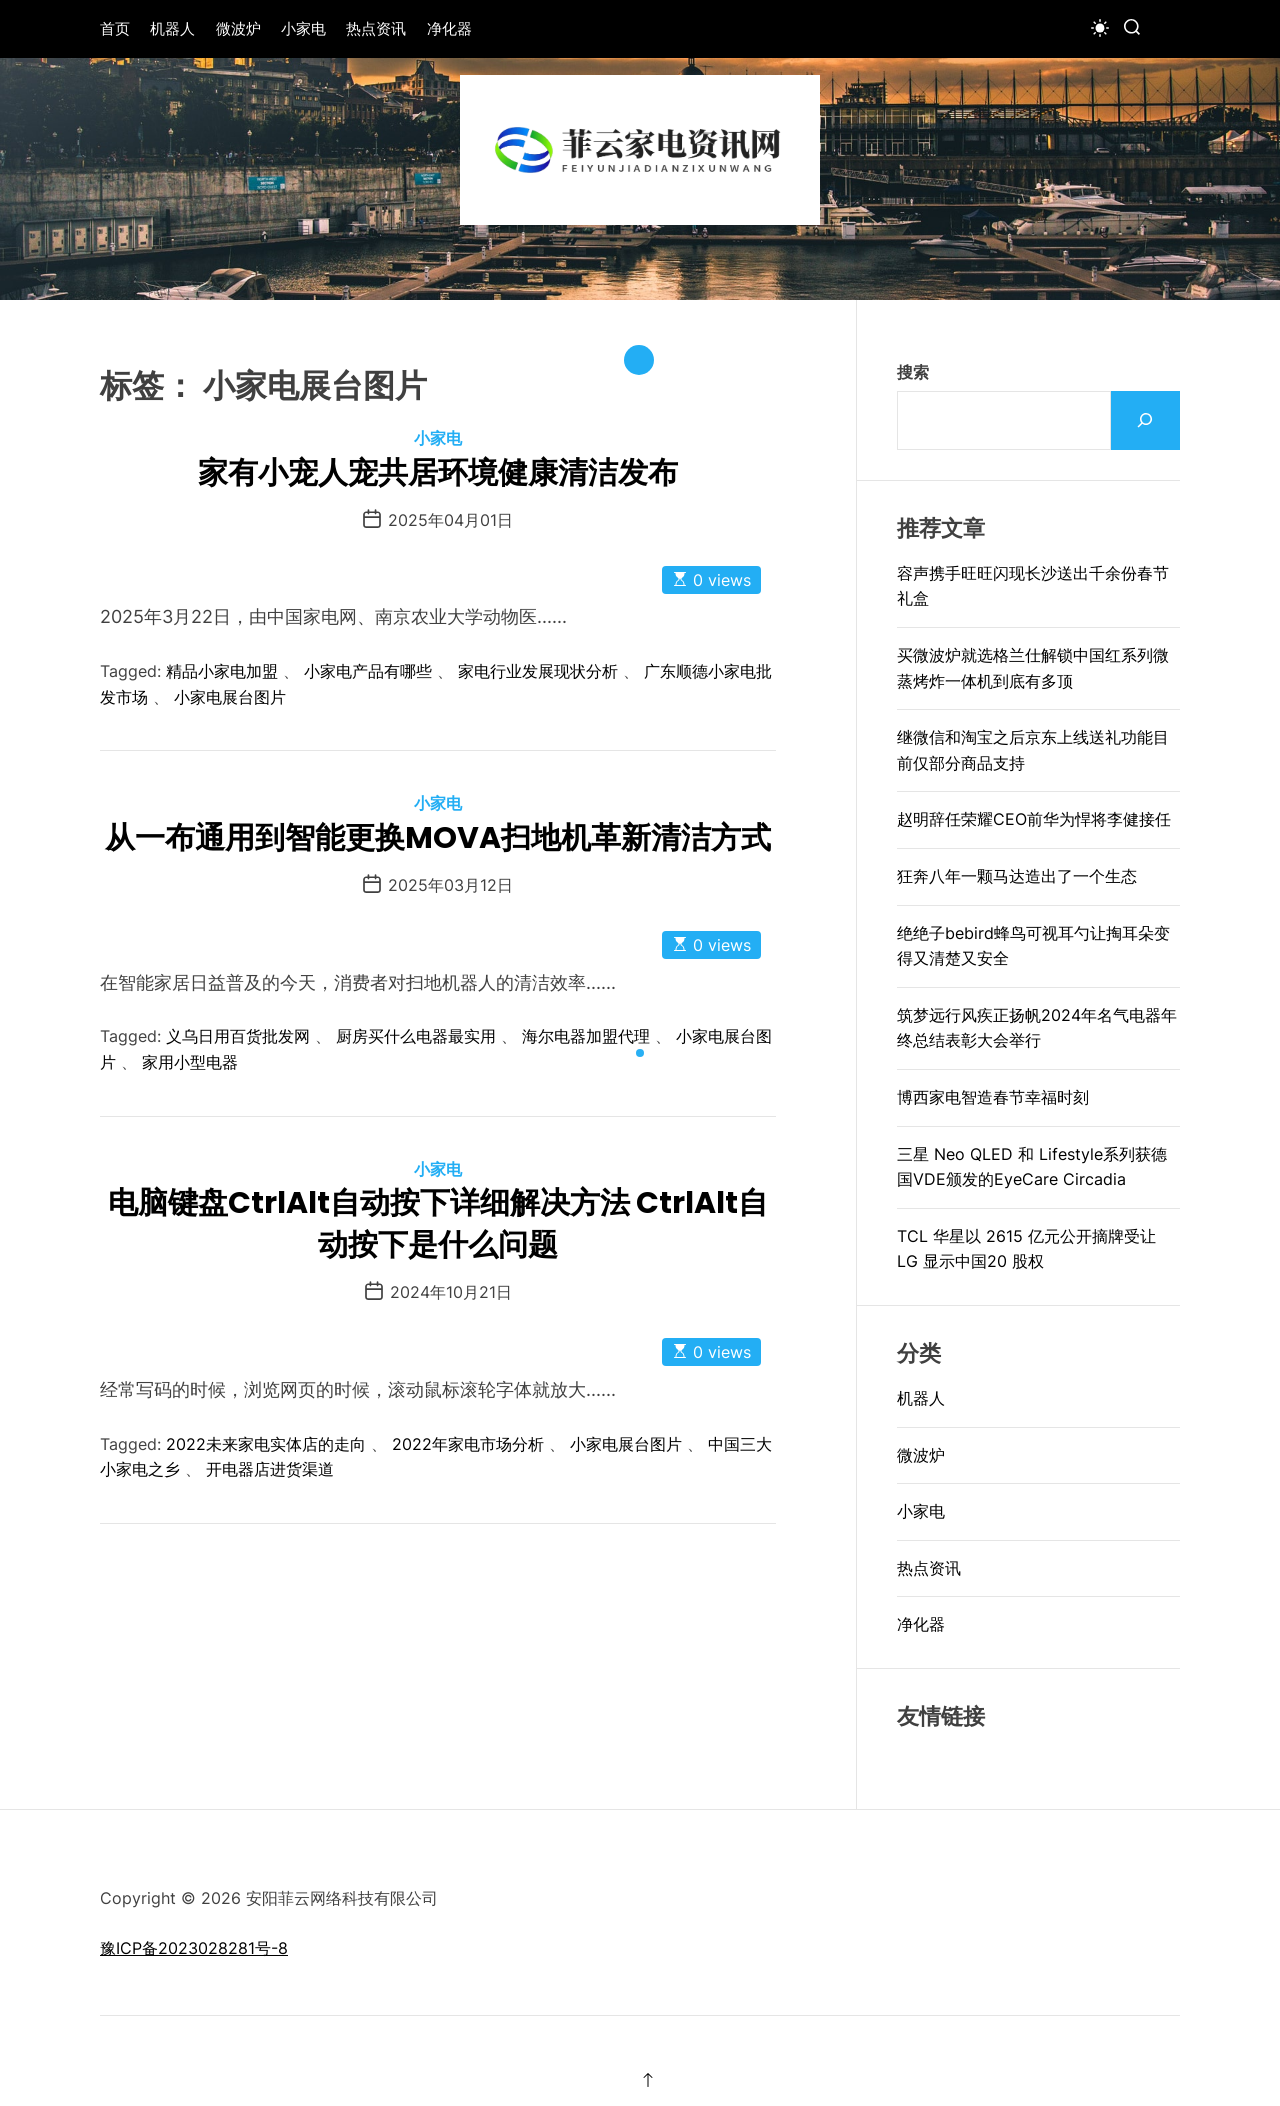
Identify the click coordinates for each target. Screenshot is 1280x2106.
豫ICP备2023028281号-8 (194, 1948)
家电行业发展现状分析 (538, 671)
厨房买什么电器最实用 (416, 1036)
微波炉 (238, 28)
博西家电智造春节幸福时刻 (993, 1097)
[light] (1100, 28)
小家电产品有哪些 (368, 671)
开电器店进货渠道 (270, 1469)
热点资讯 (376, 28)
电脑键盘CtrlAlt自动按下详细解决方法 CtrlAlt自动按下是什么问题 (438, 1224)
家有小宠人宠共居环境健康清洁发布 (438, 473)
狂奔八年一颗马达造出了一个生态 (1017, 876)
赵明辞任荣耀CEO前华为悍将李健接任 (1034, 819)
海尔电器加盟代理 (586, 1036)
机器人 (172, 28)
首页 (115, 28)
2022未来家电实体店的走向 (266, 1444)
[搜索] (1145, 420)
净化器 (449, 28)
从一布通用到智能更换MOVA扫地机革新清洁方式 (438, 838)
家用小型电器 (190, 1062)
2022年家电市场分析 (468, 1444)
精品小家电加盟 (222, 671)
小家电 (303, 28)
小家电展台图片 (230, 697)
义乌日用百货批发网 (238, 1036)
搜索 (913, 372)
